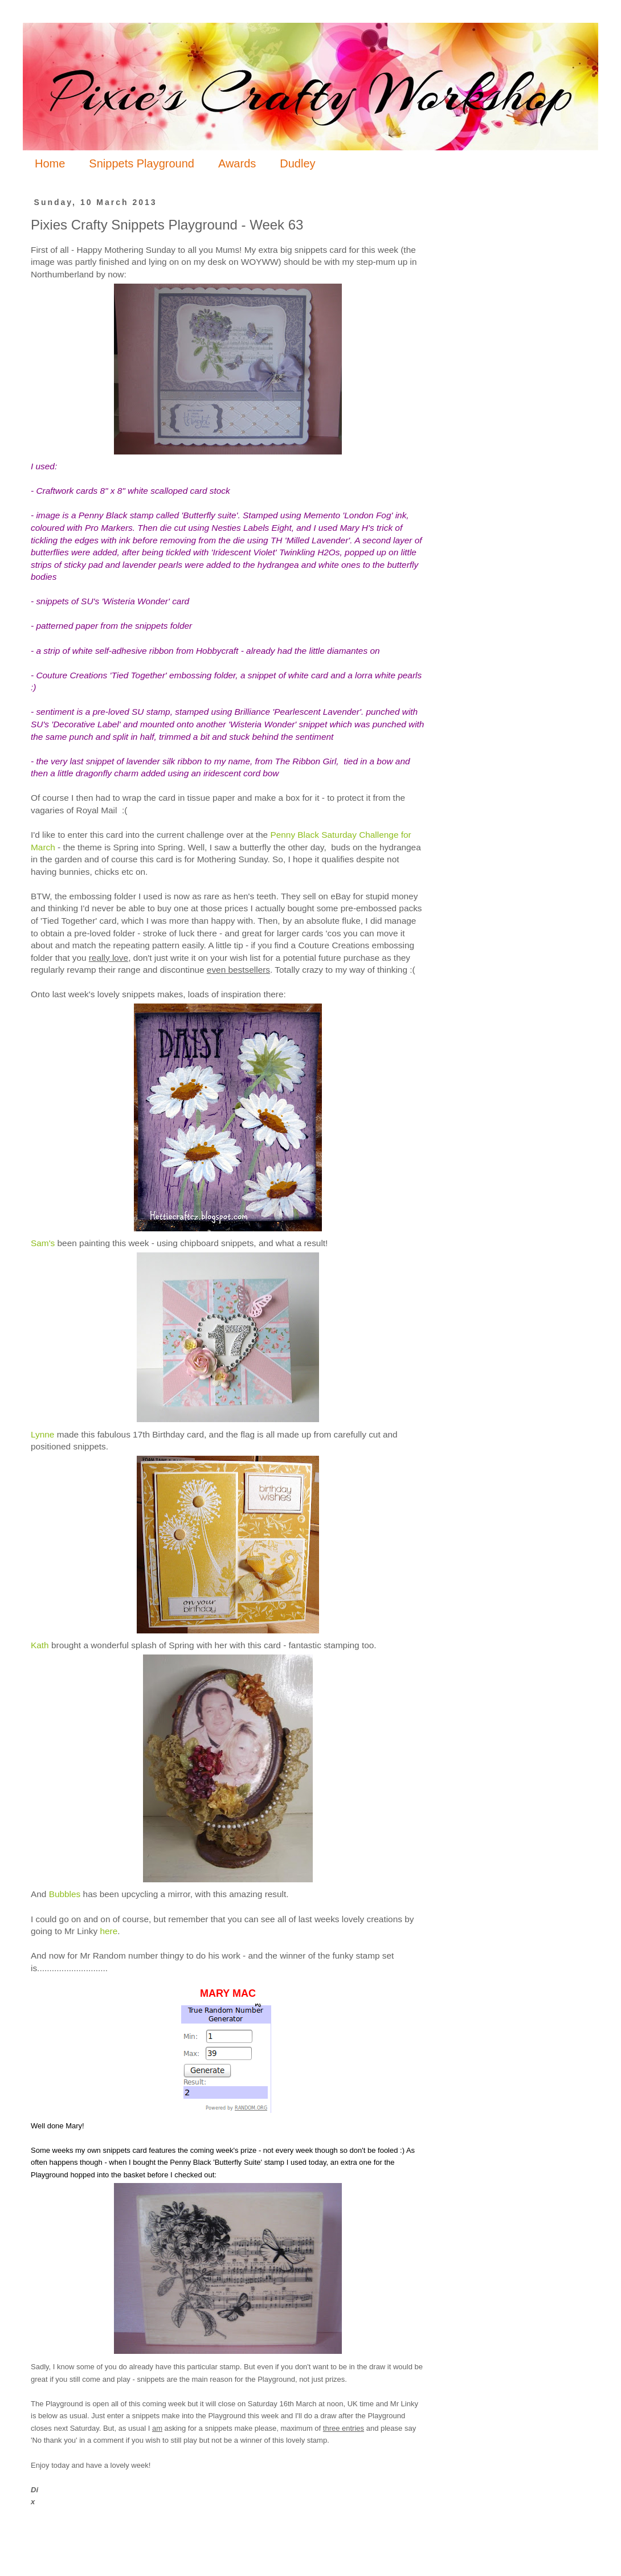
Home (50, 163)
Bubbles (65, 1894)
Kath (40, 1645)
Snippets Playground (141, 163)
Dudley (297, 163)
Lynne (42, 1434)
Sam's (43, 1243)
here (108, 1931)
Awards (237, 163)
